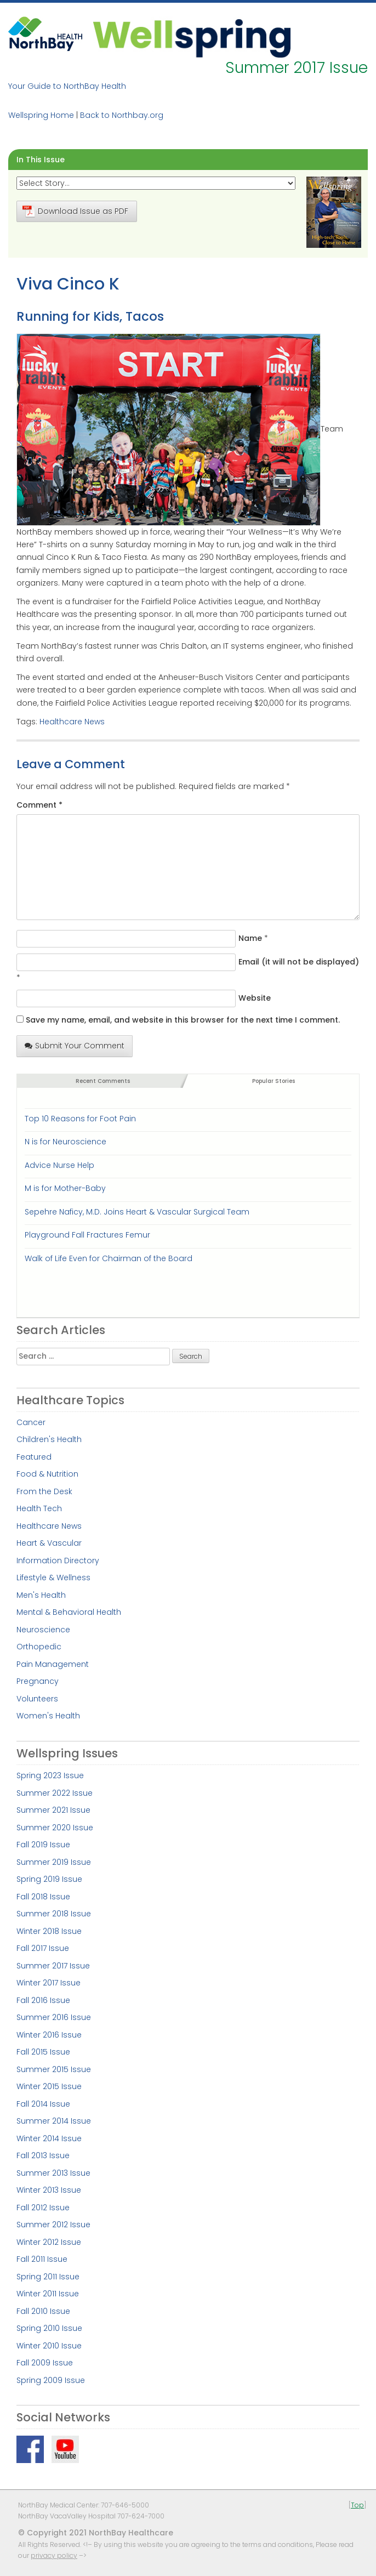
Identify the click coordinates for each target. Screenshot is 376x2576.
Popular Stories (273, 1081)
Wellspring (191, 37)
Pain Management (52, 1664)
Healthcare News (72, 721)
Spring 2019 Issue (49, 1879)
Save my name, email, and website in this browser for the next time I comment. (183, 1019)
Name (250, 938)
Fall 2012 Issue (43, 2207)
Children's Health (49, 1439)
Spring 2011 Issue (47, 2276)
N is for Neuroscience (65, 1141)
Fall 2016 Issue (43, 2000)
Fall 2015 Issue (43, 2051)
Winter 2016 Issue (49, 2034)
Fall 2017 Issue (42, 1948)
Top (357, 2505)
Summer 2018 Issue (53, 1913)
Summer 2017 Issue (53, 1965)
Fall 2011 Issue (41, 2259)
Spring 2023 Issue (50, 1775)
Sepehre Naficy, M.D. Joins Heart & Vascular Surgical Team (137, 1211)
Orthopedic (38, 1646)
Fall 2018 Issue (43, 1896)
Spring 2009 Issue (50, 2380)
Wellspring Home (41, 115)
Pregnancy (37, 1681)
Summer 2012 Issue (53, 2224)
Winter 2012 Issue (48, 2242)
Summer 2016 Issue (53, 2017)
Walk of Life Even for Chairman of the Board (108, 1258)
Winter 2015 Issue (49, 2086)
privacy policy (54, 2555)
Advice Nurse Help (59, 1165)
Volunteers (37, 1698)
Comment (39, 804)
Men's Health (41, 1595)
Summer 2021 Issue (53, 1810)
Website (254, 997)
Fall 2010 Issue (43, 2311)
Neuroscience (43, 1629)
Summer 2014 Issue (53, 2120)
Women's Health (48, 1715)
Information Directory (57, 1560)
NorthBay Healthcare (46, 37)
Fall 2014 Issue (43, 2103)
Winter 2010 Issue (49, 2345)
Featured (34, 1456)
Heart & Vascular (49, 1542)
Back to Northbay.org (121, 115)
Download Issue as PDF (75, 211)
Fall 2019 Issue (43, 1844)
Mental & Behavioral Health (68, 1612)
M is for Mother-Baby (65, 1188)
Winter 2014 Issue (49, 2138)
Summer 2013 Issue (53, 2173)
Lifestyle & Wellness (53, 1577)
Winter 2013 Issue (48, 2190)
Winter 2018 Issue (49, 1931)
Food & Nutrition (47, 1473)
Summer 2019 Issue (53, 1862)
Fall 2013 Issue (43, 2155)
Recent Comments (103, 1081)
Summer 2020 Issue (54, 1827)
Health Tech (39, 1508)
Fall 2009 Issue (44, 2362)
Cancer (30, 1422)
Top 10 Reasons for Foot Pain (80, 1118)
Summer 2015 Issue (53, 2069)
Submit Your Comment (74, 1045)
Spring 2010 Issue (49, 2328)
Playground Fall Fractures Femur (87, 1234)
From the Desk (44, 1491)
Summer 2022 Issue (54, 1793)
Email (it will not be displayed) (298, 961)
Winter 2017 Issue (48, 1982)
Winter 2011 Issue (47, 2293)
